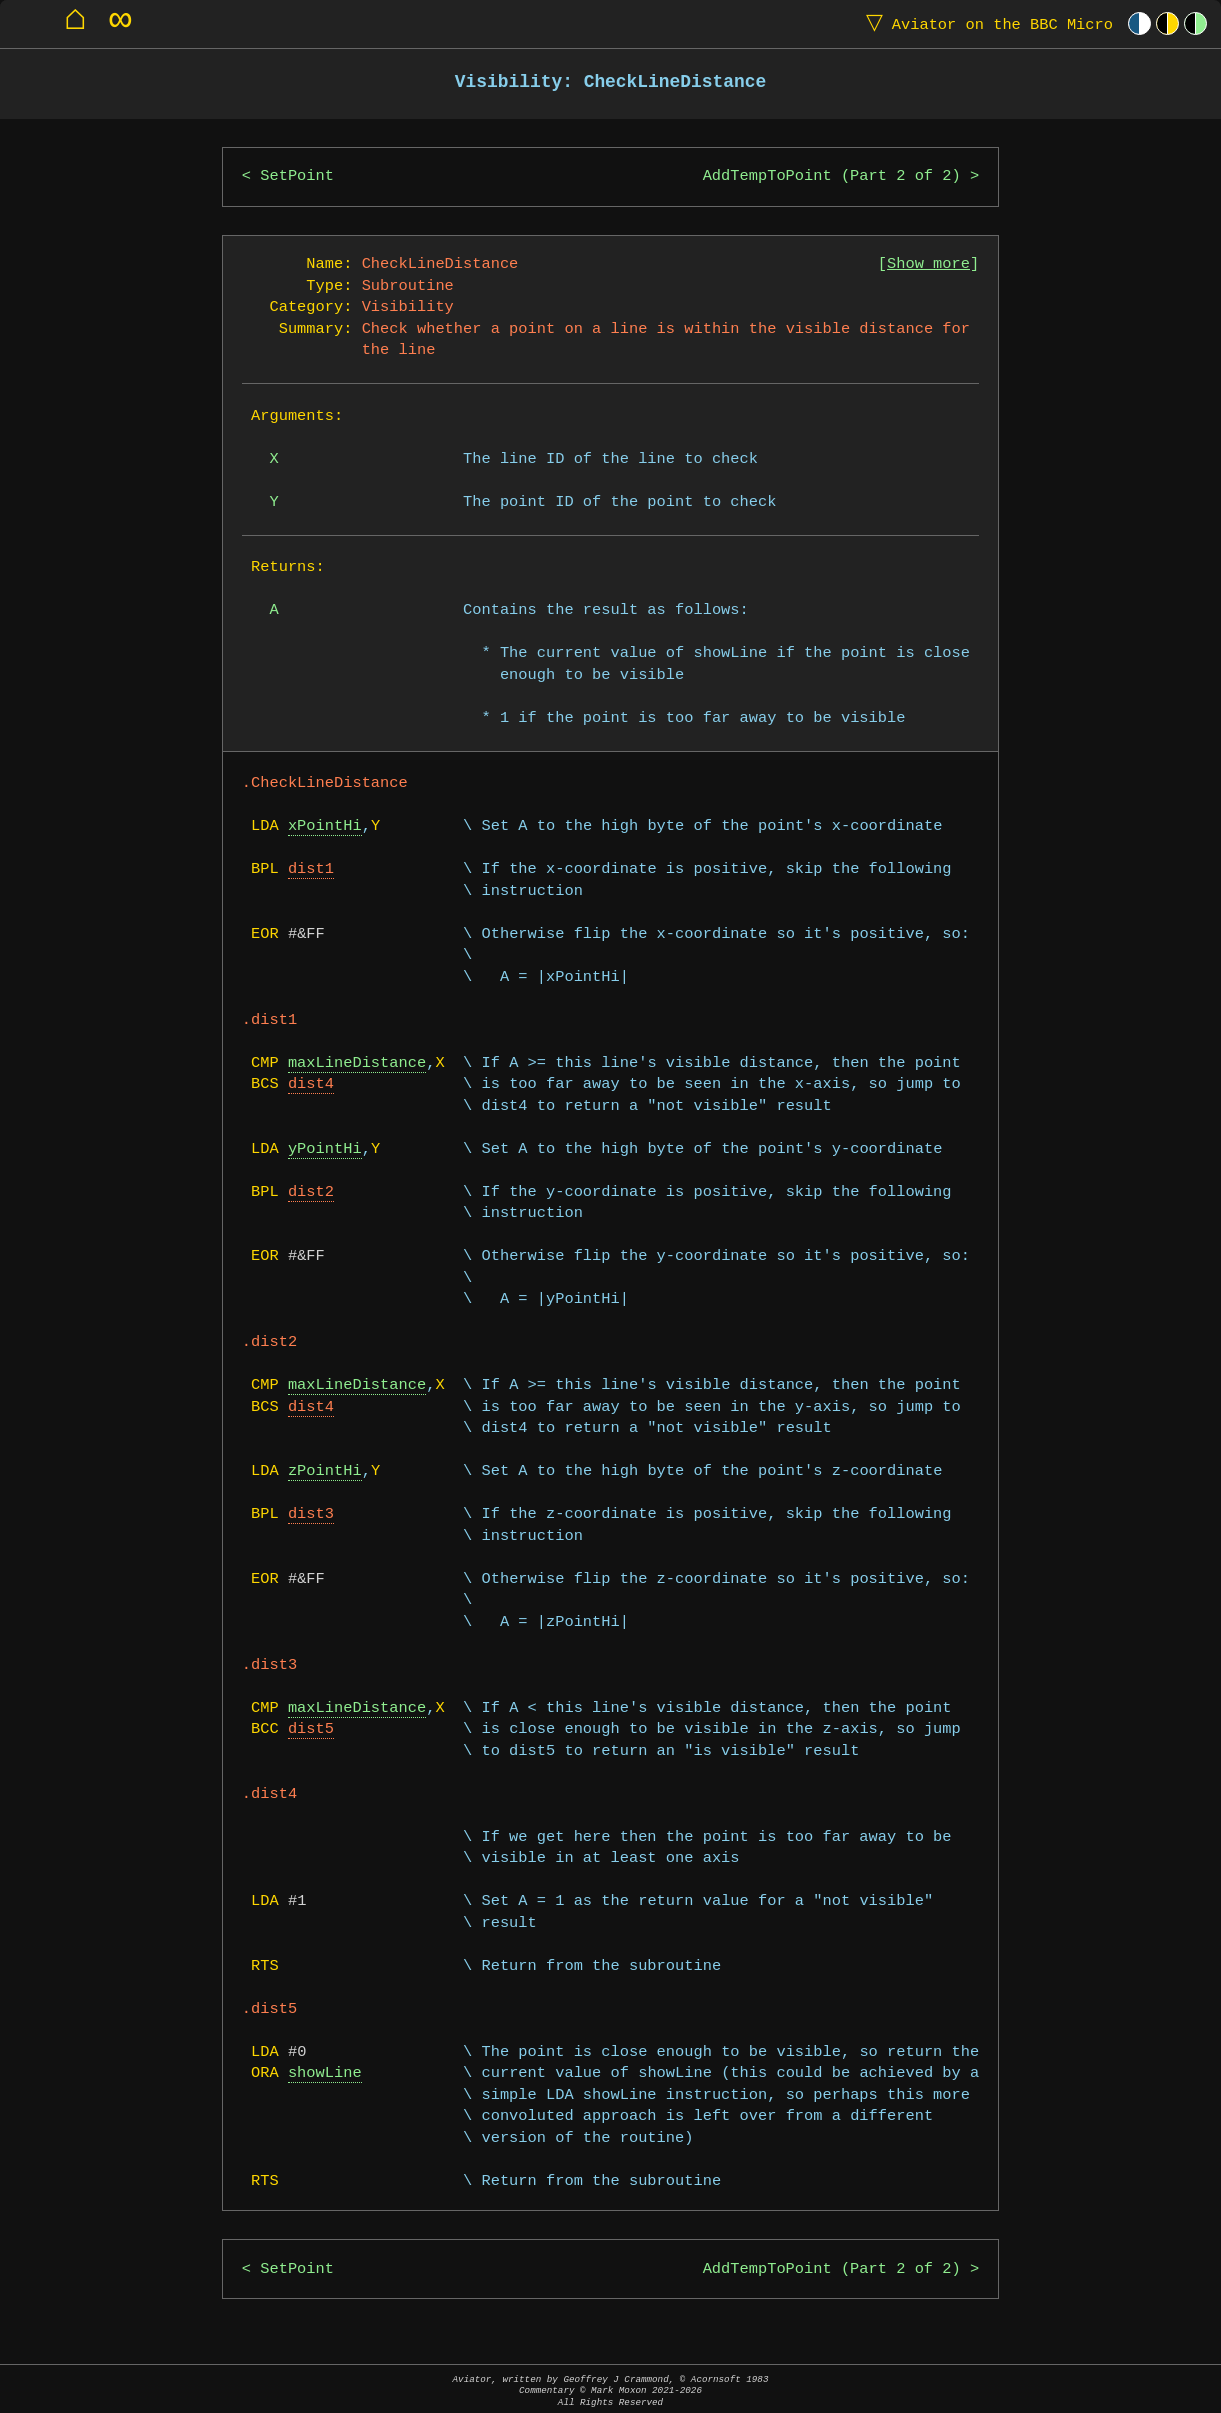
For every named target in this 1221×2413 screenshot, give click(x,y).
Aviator (985, 23)
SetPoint (297, 176)
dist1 (311, 869)
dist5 (311, 1729)
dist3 (311, 1514)
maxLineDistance (357, 1063)
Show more (928, 264)
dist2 (311, 1192)
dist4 (311, 1084)
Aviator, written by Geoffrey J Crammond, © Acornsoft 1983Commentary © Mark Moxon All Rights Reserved (611, 2390)
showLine (325, 2073)
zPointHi (325, 1471)
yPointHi (325, 1149)
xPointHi (325, 826)
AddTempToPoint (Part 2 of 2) (832, 176)
